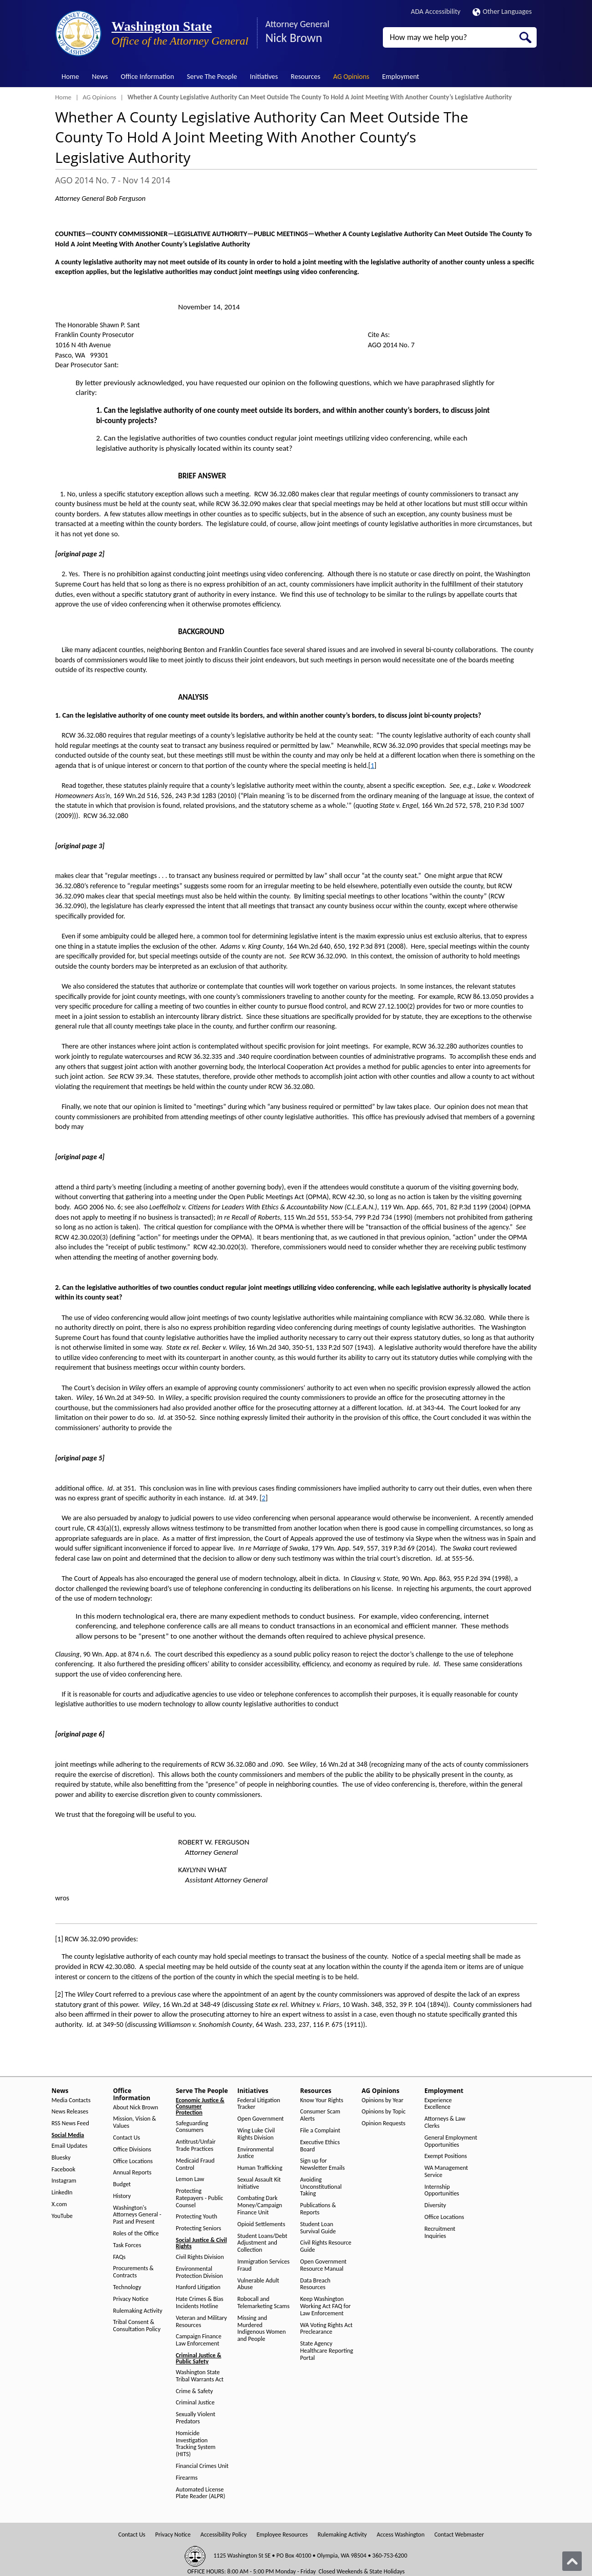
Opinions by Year (382, 2100)
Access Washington (400, 2534)
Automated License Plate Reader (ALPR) (200, 2493)
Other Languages (502, 11)
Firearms (186, 2478)
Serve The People (212, 76)
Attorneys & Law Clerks (444, 2122)
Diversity (435, 2205)
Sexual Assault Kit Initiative (259, 2183)
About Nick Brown (135, 2107)
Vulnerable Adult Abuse (258, 2284)
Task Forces (127, 2245)
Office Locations (133, 2161)
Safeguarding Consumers (192, 2127)
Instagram (64, 2180)
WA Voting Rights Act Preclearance (326, 2329)
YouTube (62, 2216)
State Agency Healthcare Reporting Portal (326, 2350)
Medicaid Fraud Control (195, 2164)
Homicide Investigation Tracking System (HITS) (195, 2444)
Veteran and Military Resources (201, 2322)
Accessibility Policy (223, 2534)
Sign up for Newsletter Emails (322, 2164)
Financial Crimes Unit (202, 2466)
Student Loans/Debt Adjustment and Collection (262, 2243)
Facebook (63, 2169)
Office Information (147, 76)
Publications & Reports (318, 2209)
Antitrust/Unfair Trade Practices (196, 2145)
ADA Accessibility (436, 11)
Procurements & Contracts (133, 2272)
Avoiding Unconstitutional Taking (321, 2186)
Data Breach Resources (315, 2284)
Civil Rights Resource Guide (326, 2246)
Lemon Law (190, 2179)
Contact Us (126, 2137)
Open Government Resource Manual (323, 2265)
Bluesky (61, 2157)
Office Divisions (132, 2149)
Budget (122, 2184)
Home (70, 76)
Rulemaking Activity (137, 2311)
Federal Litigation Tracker (258, 2104)
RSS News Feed (70, 2123)
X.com (59, 2204)
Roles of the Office (136, 2233)
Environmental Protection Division (199, 2272)
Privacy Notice (131, 2299)
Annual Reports (132, 2172)
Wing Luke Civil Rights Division (256, 2134)
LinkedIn (62, 2192)
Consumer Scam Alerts (320, 2115)
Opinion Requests (384, 2123)
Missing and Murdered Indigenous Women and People (261, 2328)
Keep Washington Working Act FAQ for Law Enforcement (325, 2306)
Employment (400, 76)
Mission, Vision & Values (134, 2122)
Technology (127, 2287)
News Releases (70, 2111)
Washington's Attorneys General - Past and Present (137, 2215)
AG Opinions (351, 76)
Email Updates (70, 2146)
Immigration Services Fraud (263, 2265)
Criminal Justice (195, 2402)
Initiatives (264, 76)
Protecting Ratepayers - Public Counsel (199, 2198)
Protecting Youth (196, 2216)
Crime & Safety (194, 2391)
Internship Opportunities (441, 2190)
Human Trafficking (259, 2168)
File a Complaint (320, 2130)
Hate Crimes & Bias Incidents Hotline (199, 2303)
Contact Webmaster (459, 2534)
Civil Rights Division (200, 2257)
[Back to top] (572, 2561)
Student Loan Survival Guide (318, 2228)
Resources (305, 76)
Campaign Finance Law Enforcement (198, 2340)
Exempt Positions (445, 2156)
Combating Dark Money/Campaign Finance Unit (259, 2205)
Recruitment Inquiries (439, 2232)
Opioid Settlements (261, 2224)
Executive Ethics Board (320, 2146)
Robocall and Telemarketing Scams (263, 2303)
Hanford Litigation (198, 2287)
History (122, 2196)
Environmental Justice (255, 2153)
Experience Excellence (438, 2104)
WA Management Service (446, 2172)
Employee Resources (282, 2534)
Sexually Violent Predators (195, 2418)
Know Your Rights (321, 2100)
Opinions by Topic (384, 2111)
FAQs (119, 2257)
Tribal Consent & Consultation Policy (137, 2326)
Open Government (260, 2119)
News (100, 76)
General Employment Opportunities (450, 2141)
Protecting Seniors (198, 2228)
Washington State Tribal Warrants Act (199, 2376)
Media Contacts (71, 2100)
